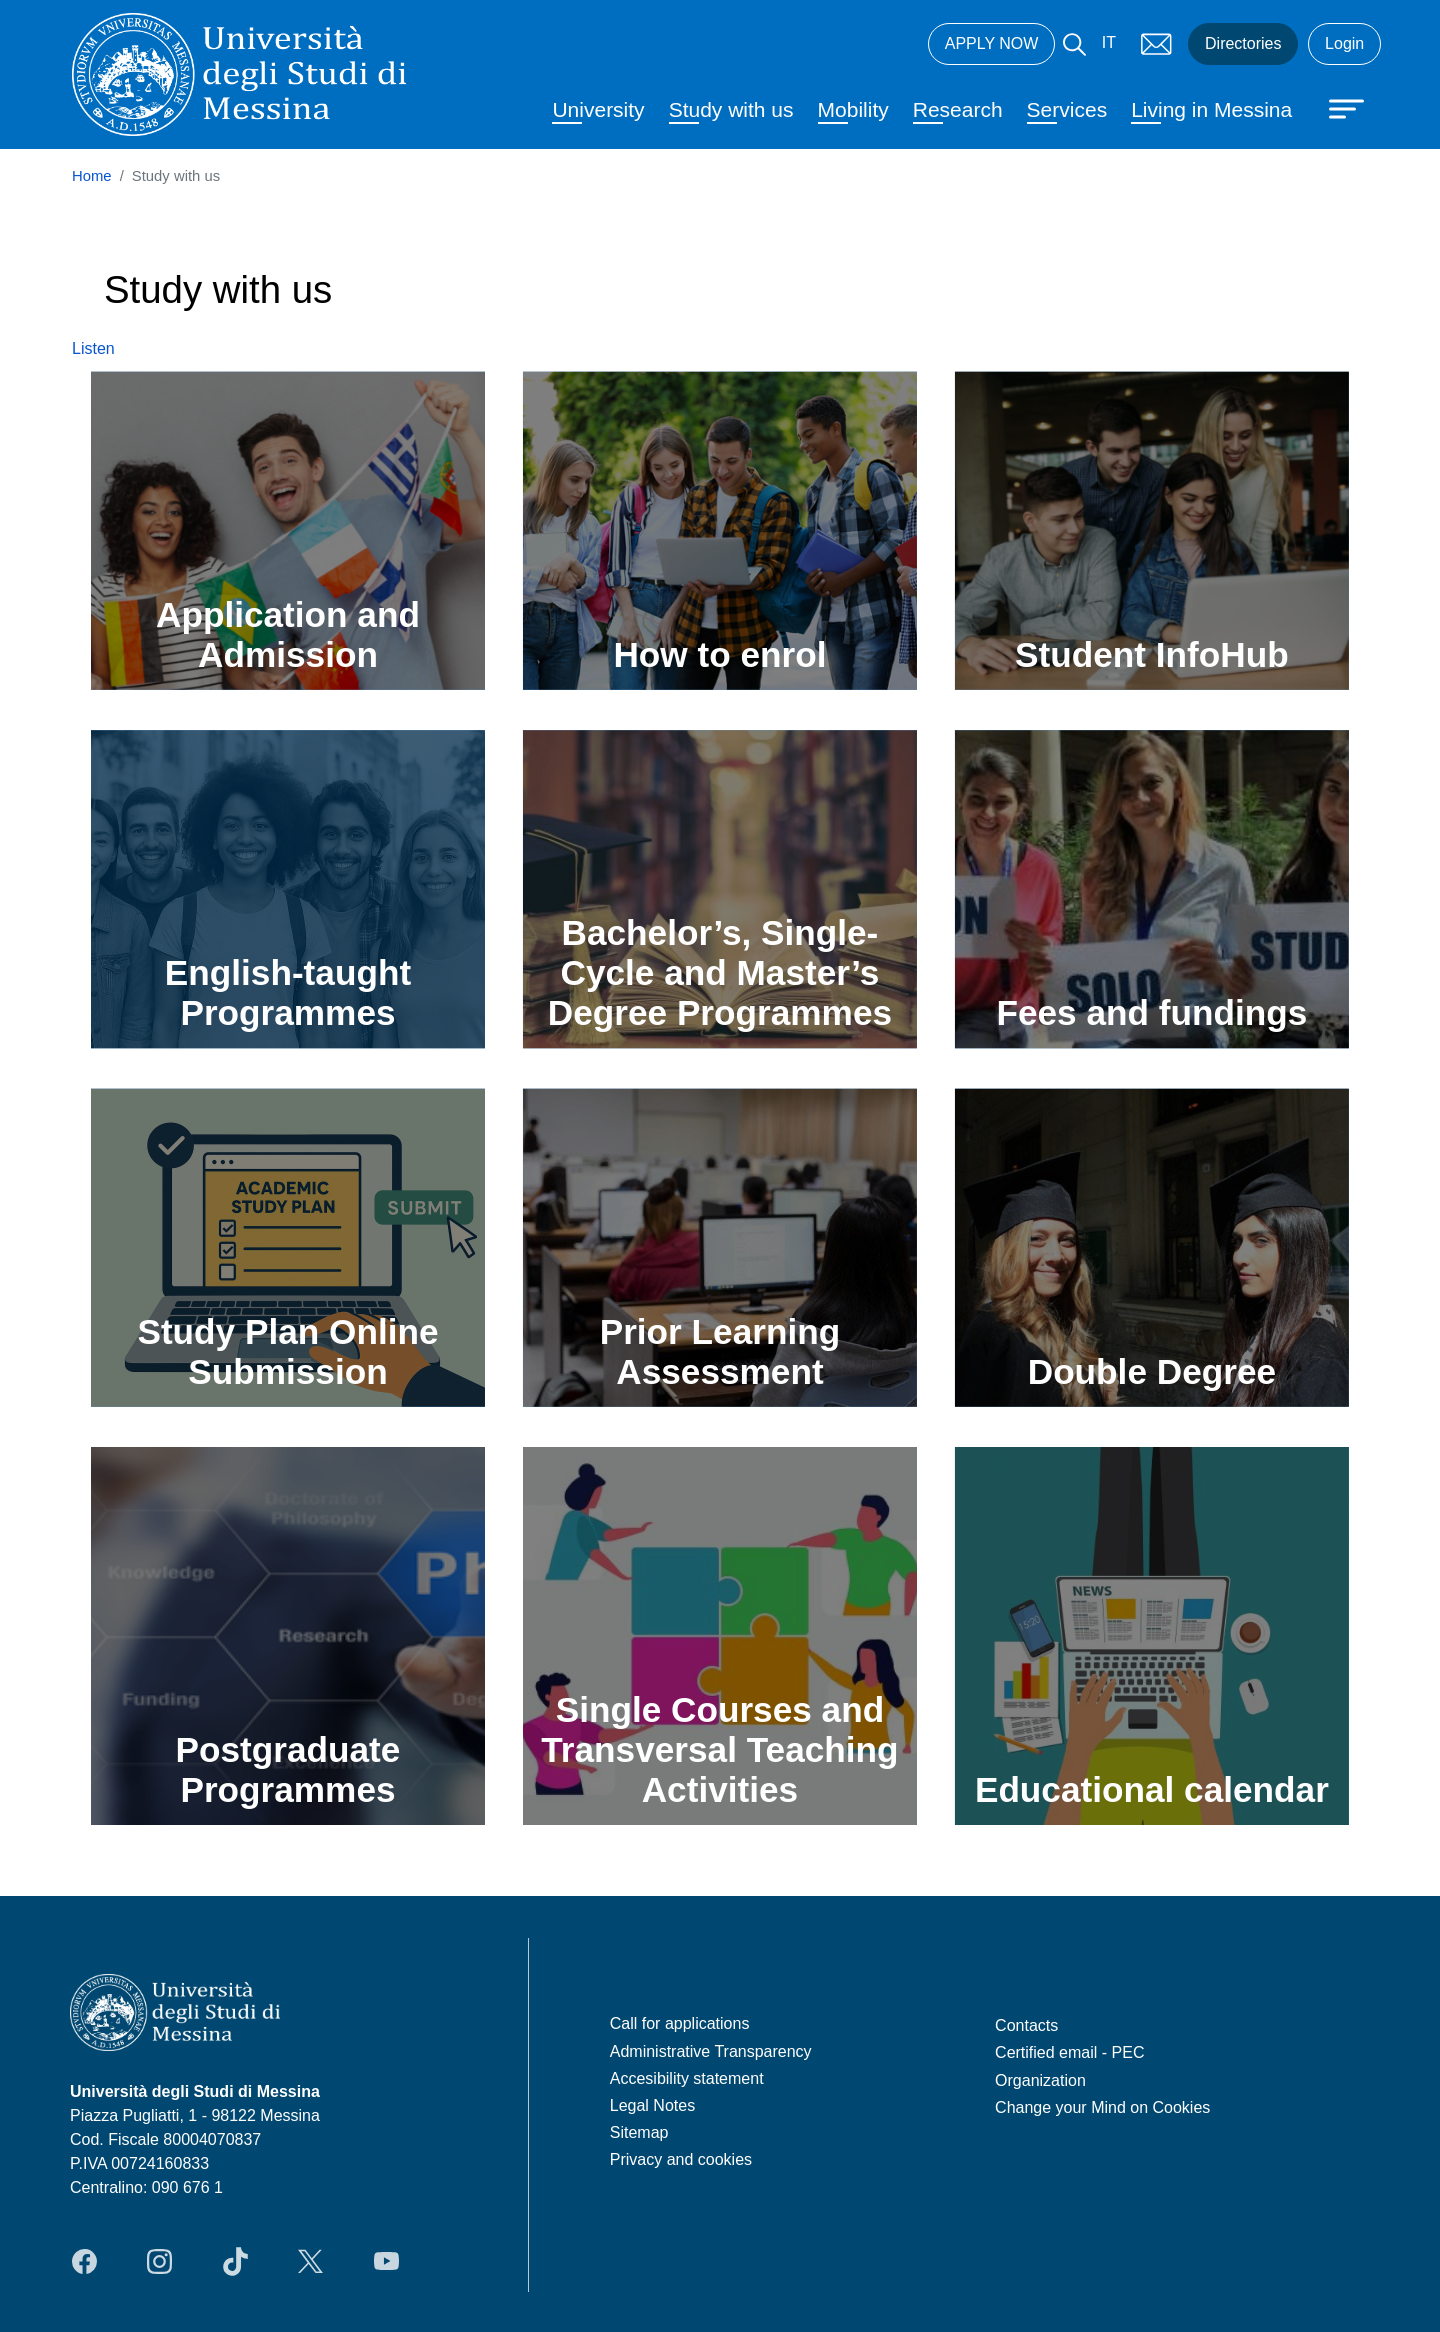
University (598, 109)
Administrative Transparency (711, 2051)
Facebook (84, 2261)
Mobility (853, 109)
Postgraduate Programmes (288, 1769)
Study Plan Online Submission (287, 1351)
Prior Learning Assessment (720, 1351)
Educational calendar (1152, 1789)
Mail (1156, 44)
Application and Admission (288, 634)
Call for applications (680, 2023)
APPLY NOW (992, 43)
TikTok (235, 2261)
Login (1344, 43)
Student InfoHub (1152, 654)
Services (1067, 109)
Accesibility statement (687, 2078)
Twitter (310, 2261)
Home (92, 176)
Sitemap (639, 2132)
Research (958, 109)
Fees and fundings (1151, 1012)
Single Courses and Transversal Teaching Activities (719, 1749)
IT (1109, 42)
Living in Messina (1211, 109)
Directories (1243, 43)
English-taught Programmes (288, 992)
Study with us (731, 109)
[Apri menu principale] (1337, 107)
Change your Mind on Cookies (1102, 2107)
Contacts (1026, 2025)
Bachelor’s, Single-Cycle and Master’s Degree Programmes (720, 972)
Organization (1040, 2080)
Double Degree (1152, 1371)
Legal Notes (652, 2105)
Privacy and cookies (681, 2159)
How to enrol (719, 654)
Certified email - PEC (1069, 2052)
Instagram (159, 2261)
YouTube (386, 2261)
